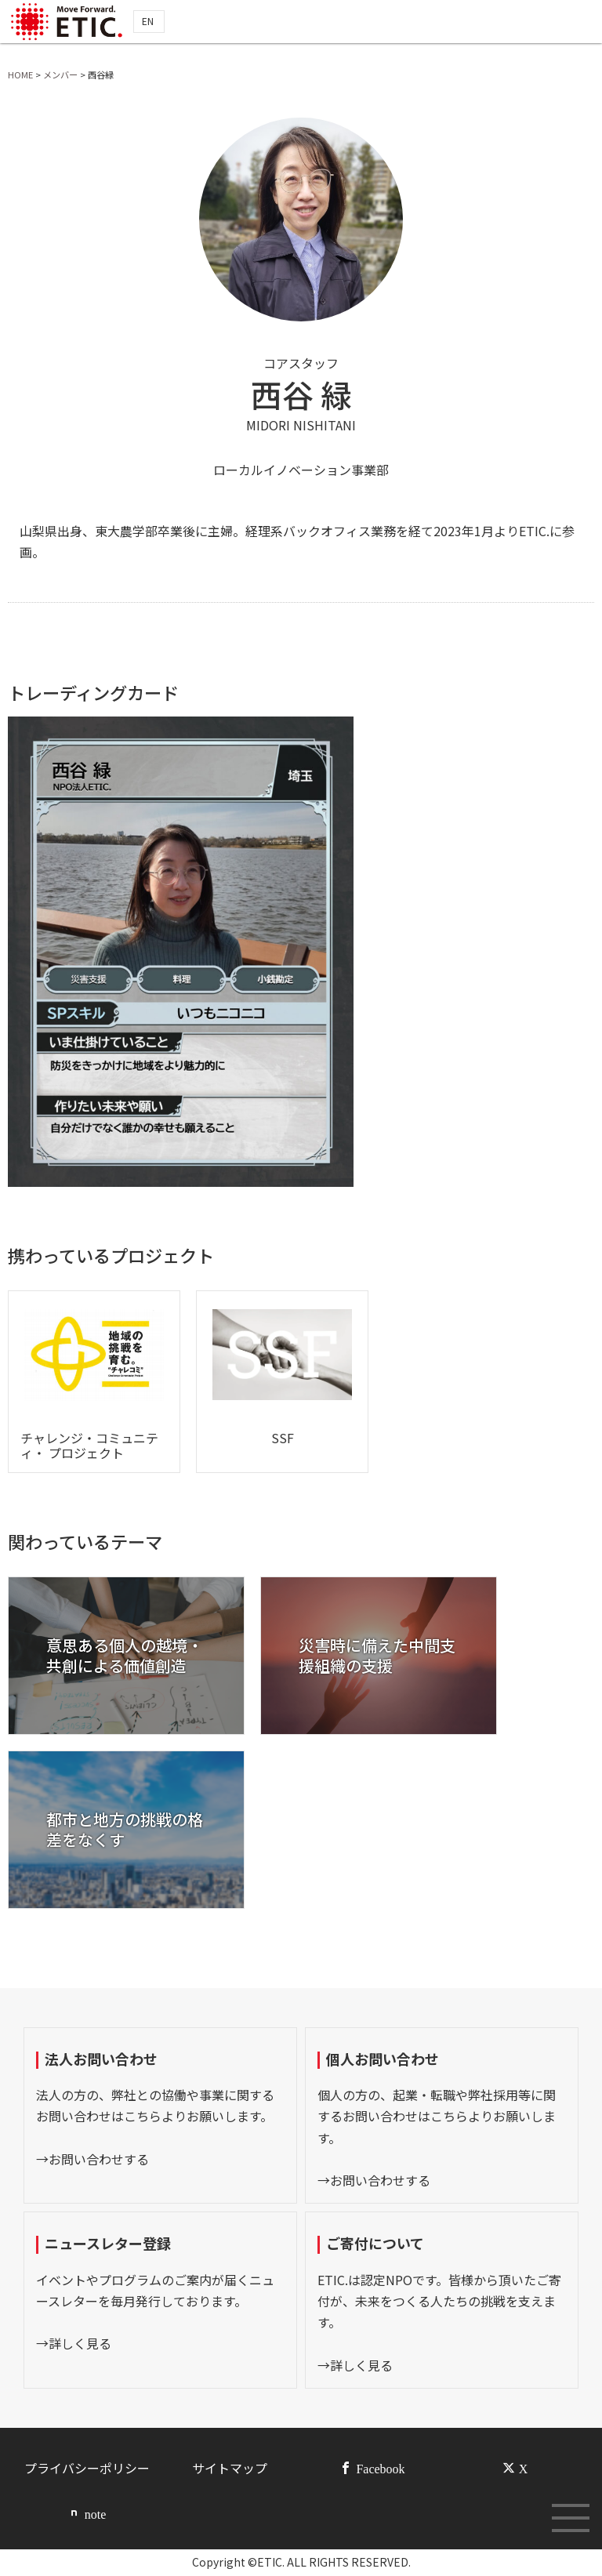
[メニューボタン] (570, 2518)
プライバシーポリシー (87, 2467)
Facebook (380, 2468)
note (96, 2513)
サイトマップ (229, 2467)
